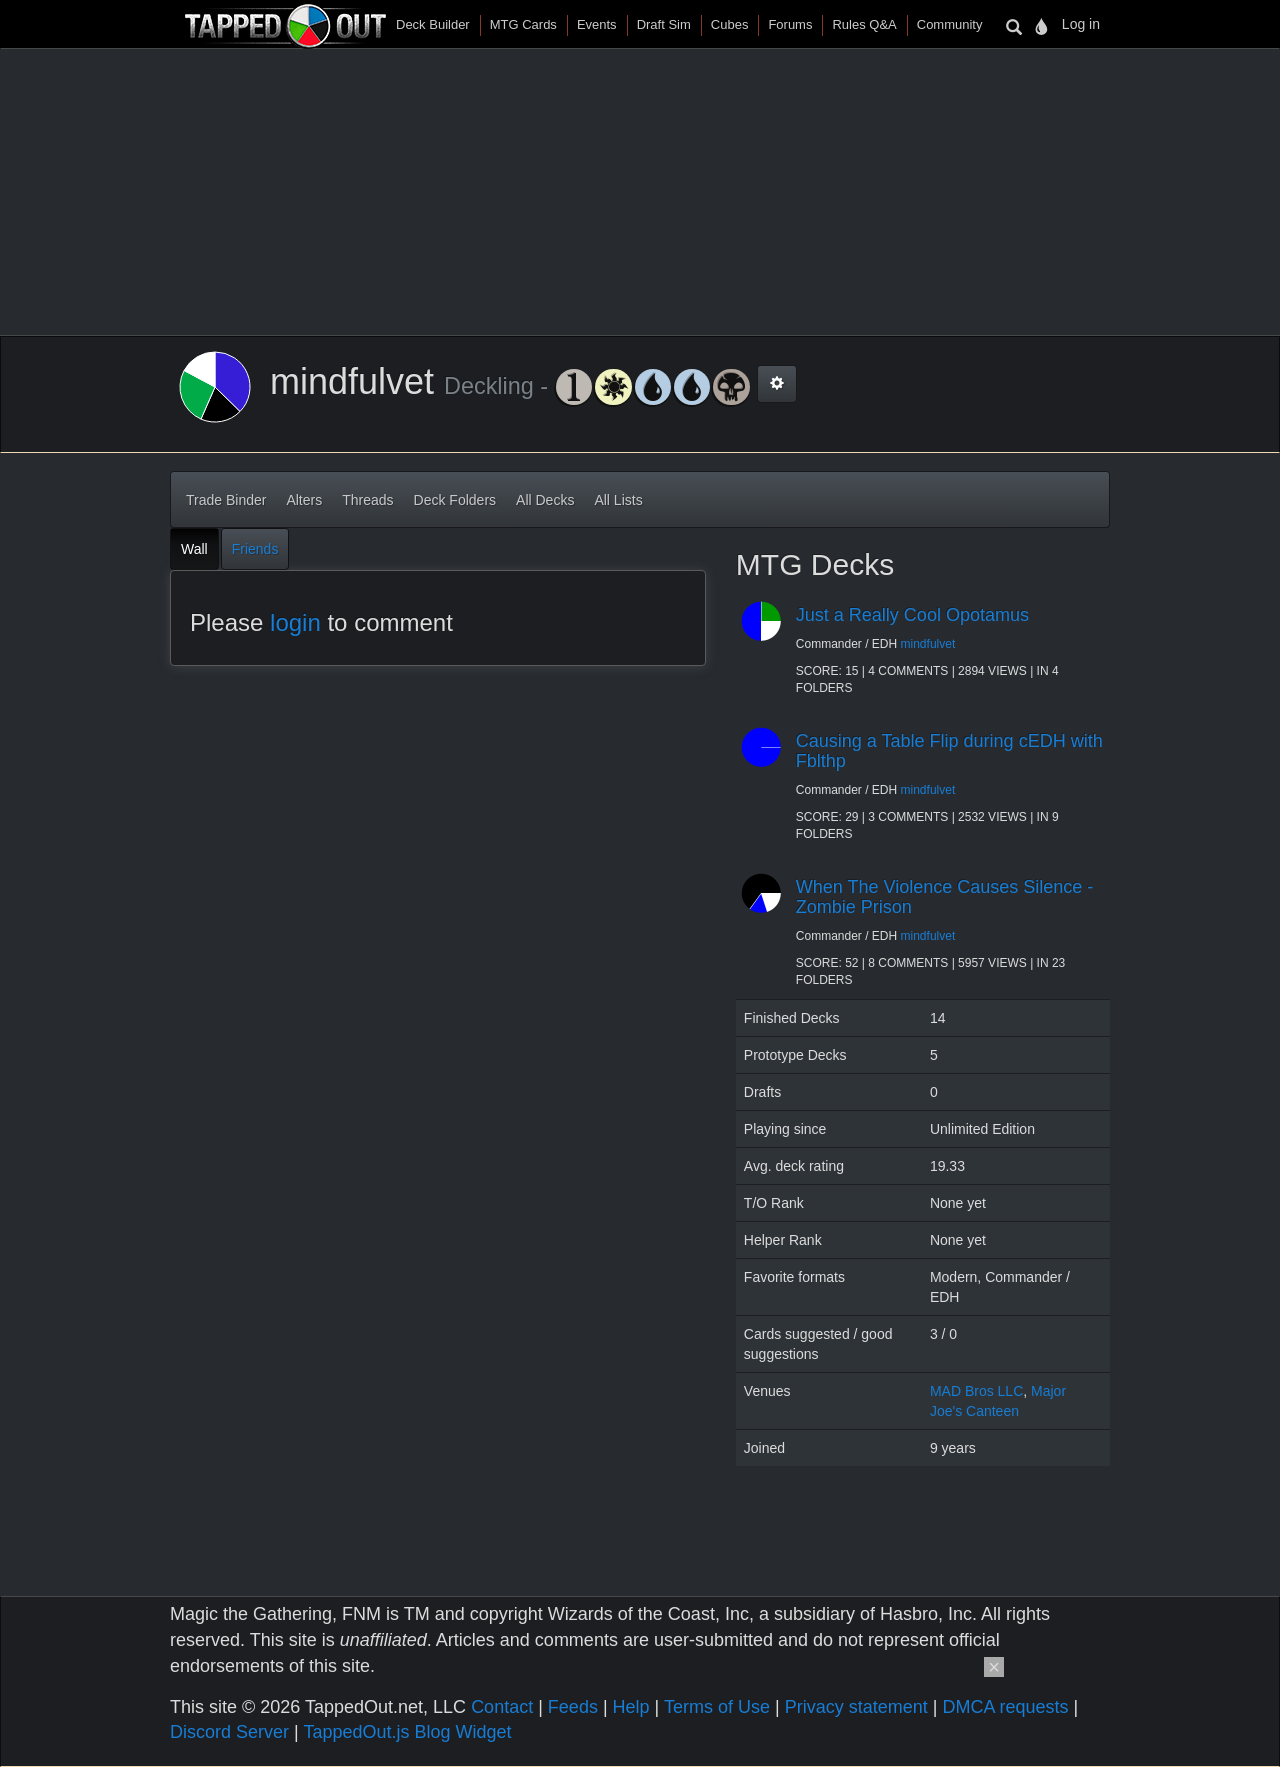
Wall (194, 549)
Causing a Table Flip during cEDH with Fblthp (949, 751)
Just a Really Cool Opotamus (912, 615)
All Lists (618, 500)
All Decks (545, 500)
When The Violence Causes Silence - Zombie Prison (945, 897)
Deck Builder (433, 24)
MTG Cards (523, 24)
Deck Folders (455, 500)
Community (950, 24)
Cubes (730, 24)
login (295, 622)
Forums (790, 24)
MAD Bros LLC (976, 1391)
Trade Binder (226, 500)
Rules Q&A (864, 24)
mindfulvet (928, 644)
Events (597, 24)
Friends (255, 549)
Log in (1081, 24)
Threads (367, 500)
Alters (304, 500)
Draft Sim (664, 24)
